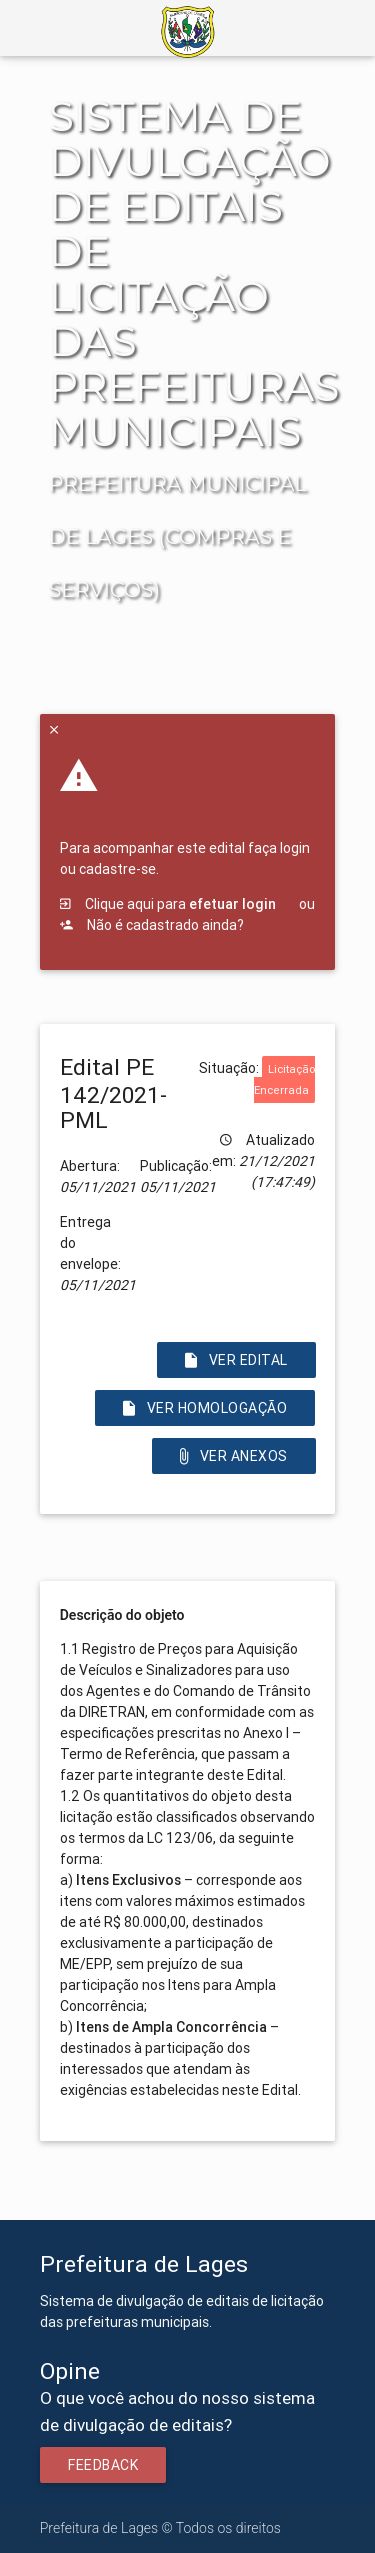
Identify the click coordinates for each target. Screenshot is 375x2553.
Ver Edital (236, 1360)
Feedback (103, 2465)
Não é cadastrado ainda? (152, 925)
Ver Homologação (205, 1408)
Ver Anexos (234, 1456)
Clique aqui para (168, 904)
